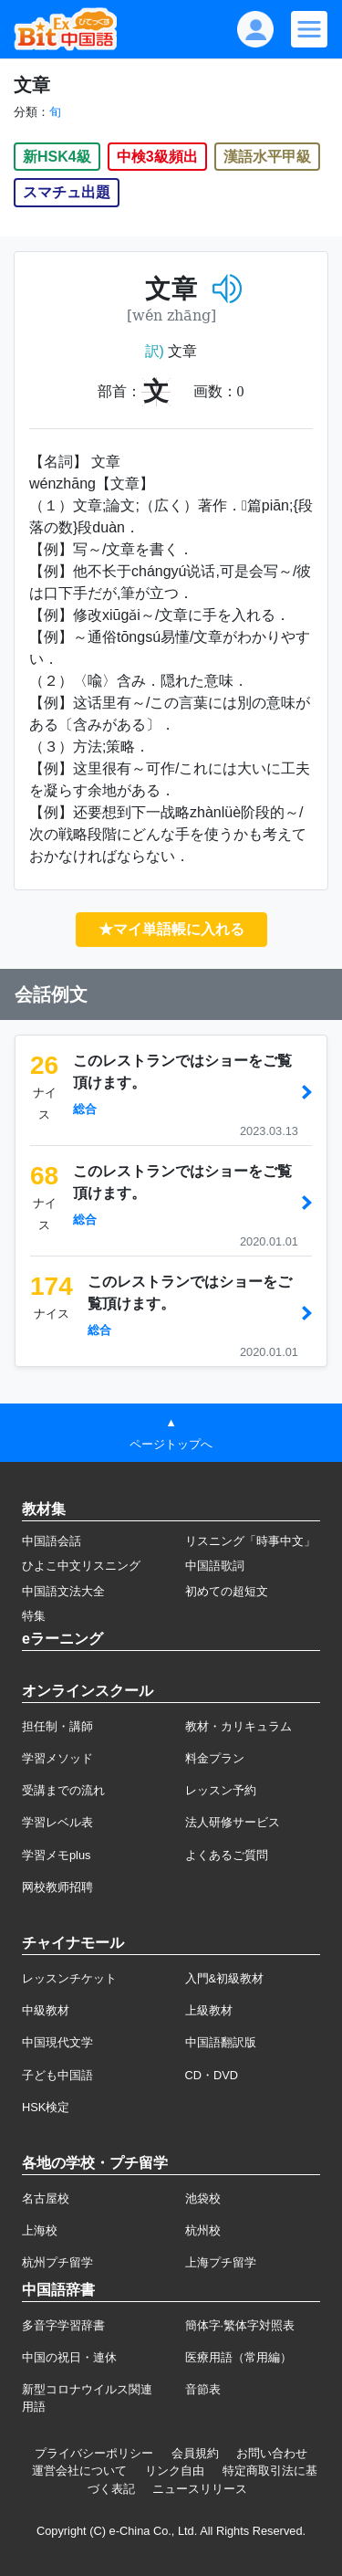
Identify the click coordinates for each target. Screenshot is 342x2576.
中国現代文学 (57, 2042)
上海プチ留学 (220, 2262)
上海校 (39, 2230)
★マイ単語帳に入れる (171, 929)
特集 (34, 1616)
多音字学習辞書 (63, 2325)
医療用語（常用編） (238, 2357)
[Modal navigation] (309, 29)
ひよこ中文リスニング (81, 1565)
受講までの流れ (63, 1790)
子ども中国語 (57, 2075)
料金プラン (214, 1758)
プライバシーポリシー (94, 2453)
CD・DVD (212, 2075)
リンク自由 (174, 2470)
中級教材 (45, 2010)
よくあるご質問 (226, 1855)
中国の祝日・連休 (69, 2357)
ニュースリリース (199, 2489)
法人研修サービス (232, 1822)
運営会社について (79, 2470)
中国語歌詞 (214, 1565)
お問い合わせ (271, 2453)
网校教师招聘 (57, 1887)
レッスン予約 (220, 1790)
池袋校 (203, 2198)
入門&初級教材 (224, 1978)
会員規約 (195, 2453)
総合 (85, 1109)
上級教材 (209, 2010)
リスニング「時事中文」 (250, 1541)
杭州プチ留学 (57, 2262)
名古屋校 (45, 2198)
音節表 (203, 2389)
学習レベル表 (57, 1822)
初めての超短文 (226, 1591)
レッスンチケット (69, 1978)
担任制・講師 (57, 1726)
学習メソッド (57, 1758)
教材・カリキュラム (238, 1726)
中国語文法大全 (63, 1591)
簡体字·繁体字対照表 (240, 2325)
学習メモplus (56, 1855)
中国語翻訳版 (220, 2042)
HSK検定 (45, 2107)
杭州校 (203, 2230)
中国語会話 (51, 1541)
